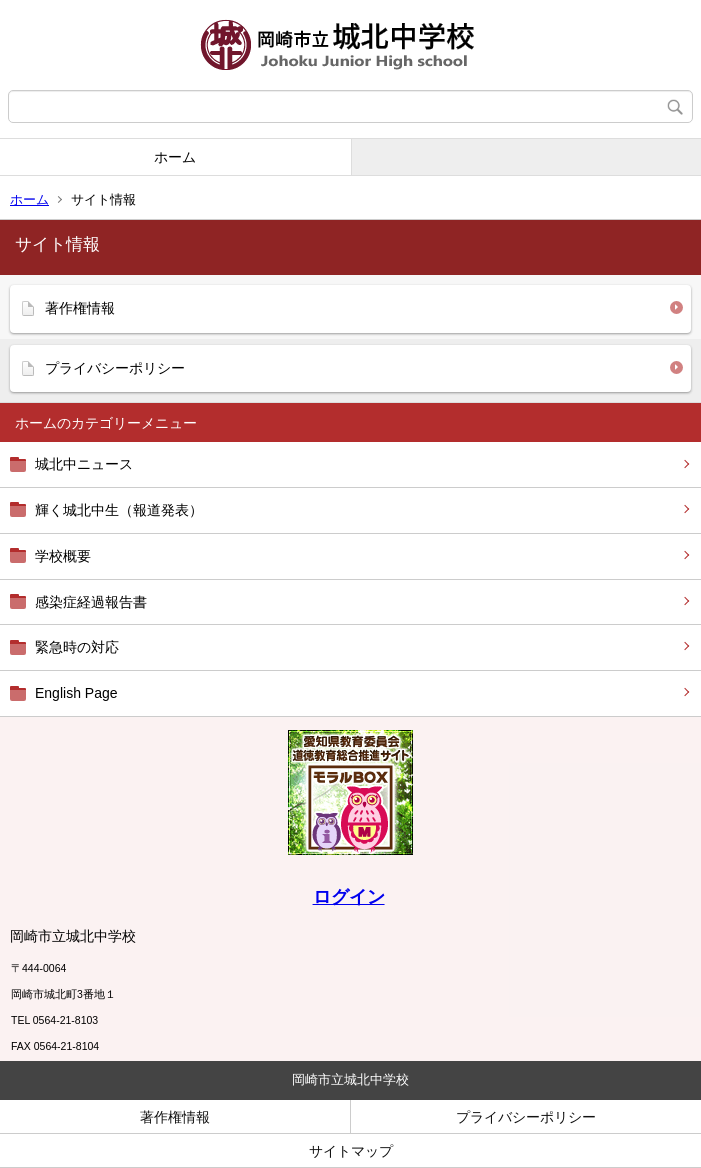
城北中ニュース (84, 464)
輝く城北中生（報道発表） (119, 510)
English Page (76, 693)
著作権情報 (80, 308)
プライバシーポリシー (115, 368)
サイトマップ (351, 1151)
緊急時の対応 (77, 647)
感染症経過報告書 (91, 602)
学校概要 (63, 556)
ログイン (349, 897)
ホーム (175, 157)
